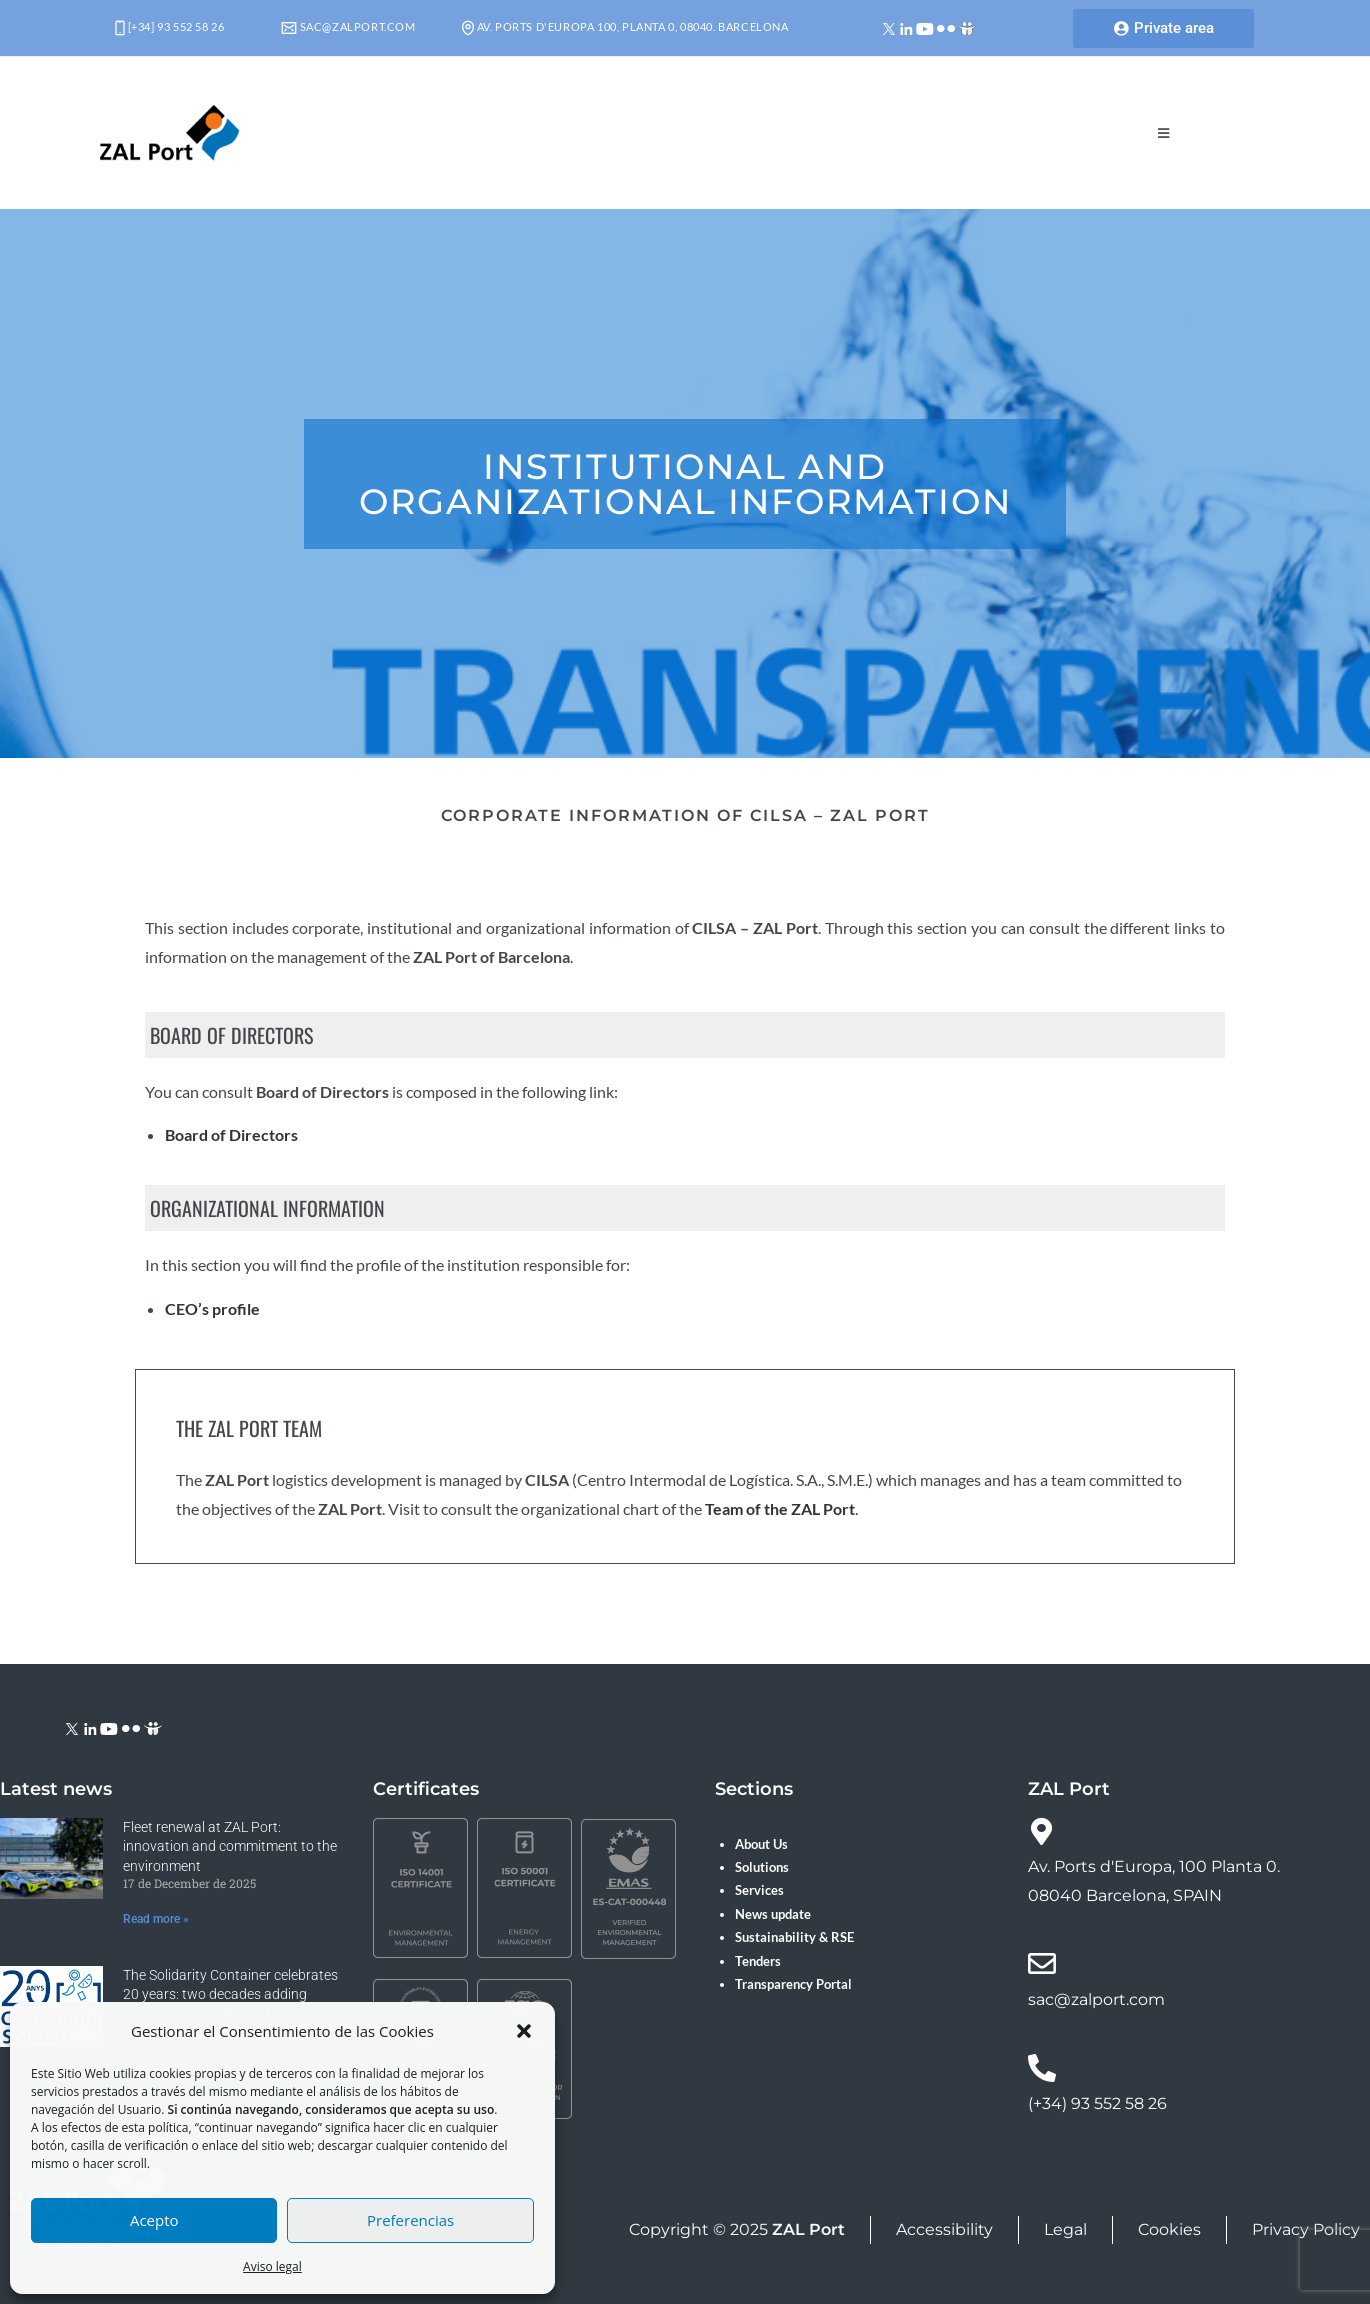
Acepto (154, 2220)
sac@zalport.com (348, 26)
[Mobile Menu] (1164, 133)
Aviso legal (272, 2266)
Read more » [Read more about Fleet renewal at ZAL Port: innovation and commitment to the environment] (156, 1919)
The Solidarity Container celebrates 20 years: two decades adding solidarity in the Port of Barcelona (230, 1994)
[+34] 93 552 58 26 (169, 26)
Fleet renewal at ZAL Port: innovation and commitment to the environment (230, 1846)
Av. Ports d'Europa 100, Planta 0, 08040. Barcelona (625, 26)
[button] (524, 2031)
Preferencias (410, 2220)
